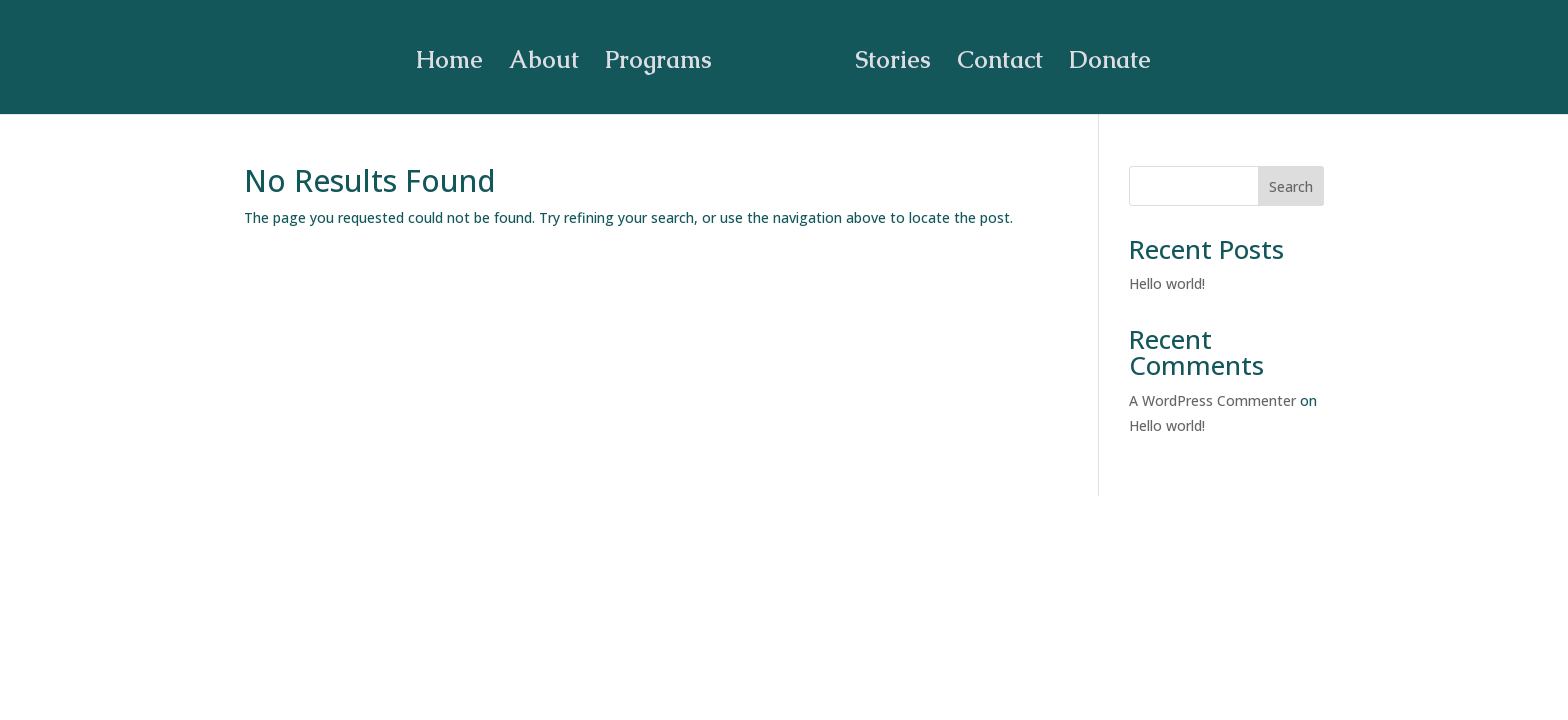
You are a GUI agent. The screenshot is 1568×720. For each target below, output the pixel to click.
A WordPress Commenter (1212, 400)
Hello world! (1167, 283)
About (551, 58)
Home (456, 58)
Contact (993, 58)
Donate (1103, 58)
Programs (665, 58)
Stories (886, 58)
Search (1291, 186)
